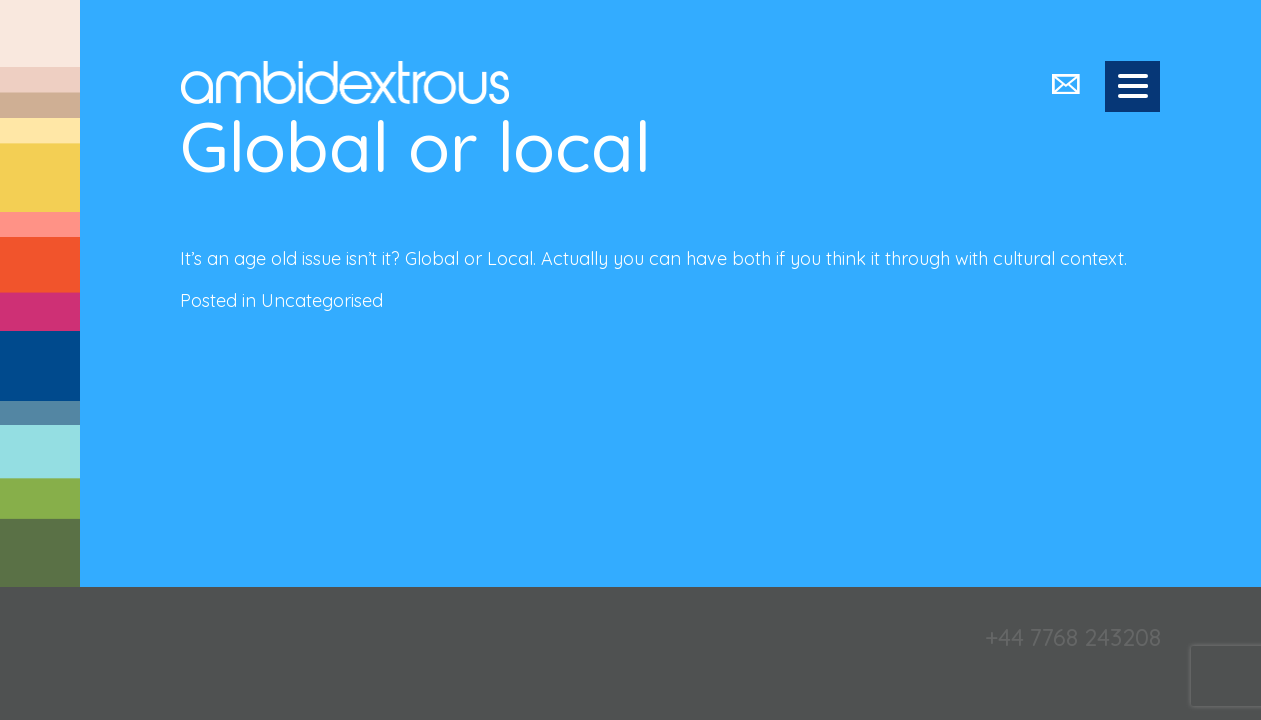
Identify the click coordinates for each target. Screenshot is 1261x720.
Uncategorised (322, 300)
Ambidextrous (345, 82)
